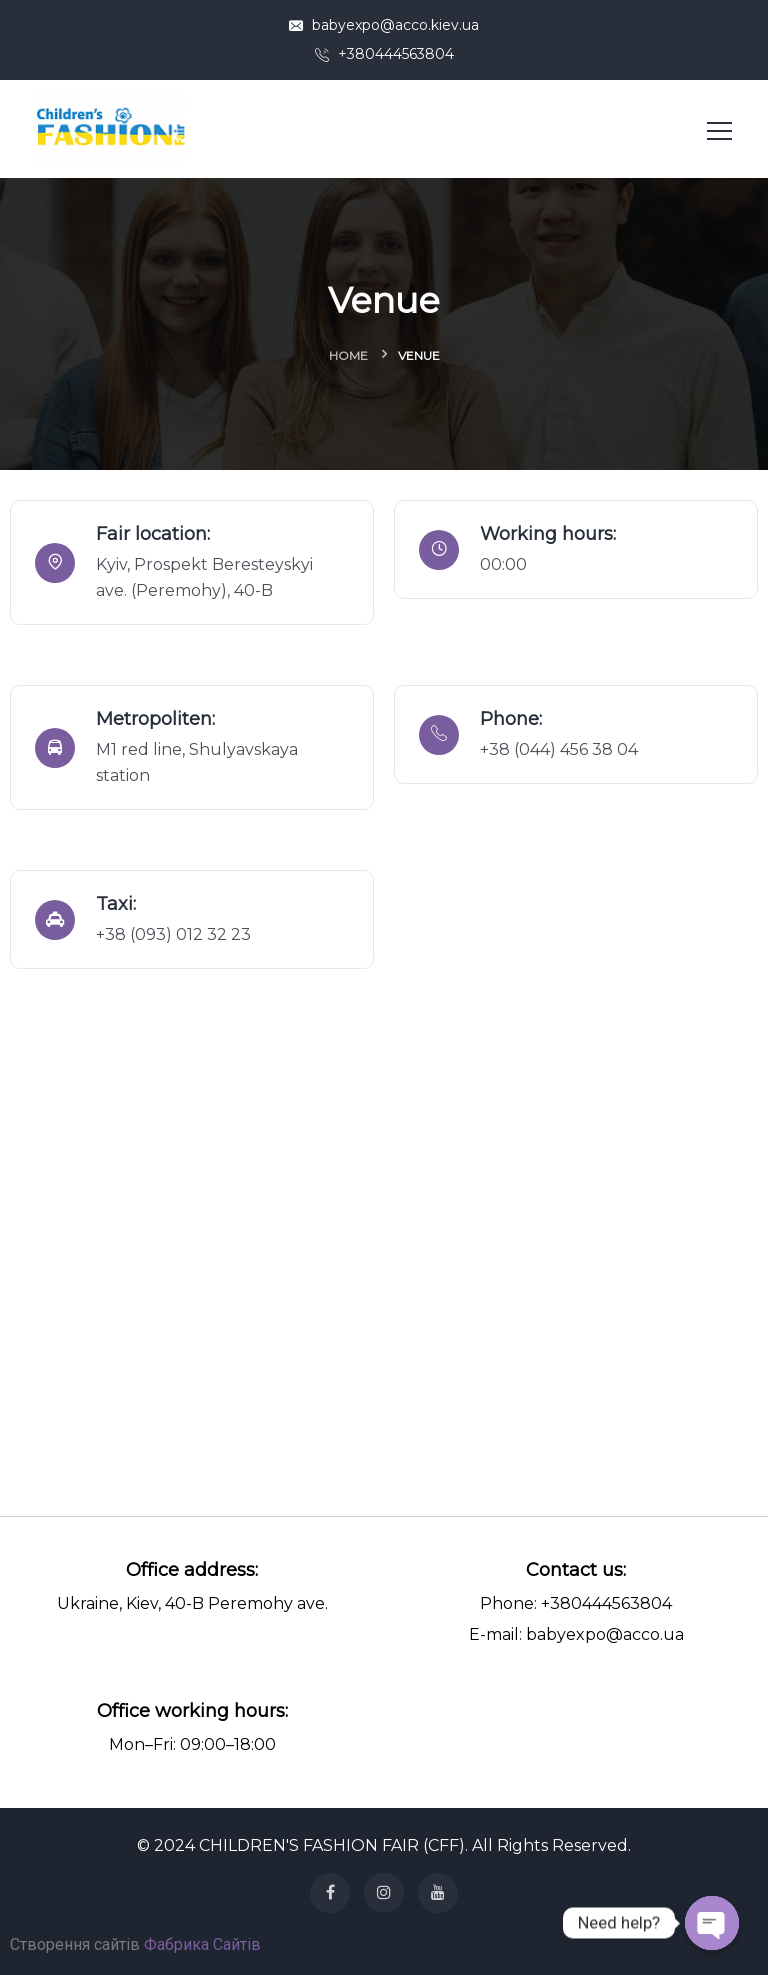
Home (348, 355)
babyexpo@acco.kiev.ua (384, 25)
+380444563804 (384, 54)
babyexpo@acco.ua (605, 1634)
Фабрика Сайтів (202, 1944)
